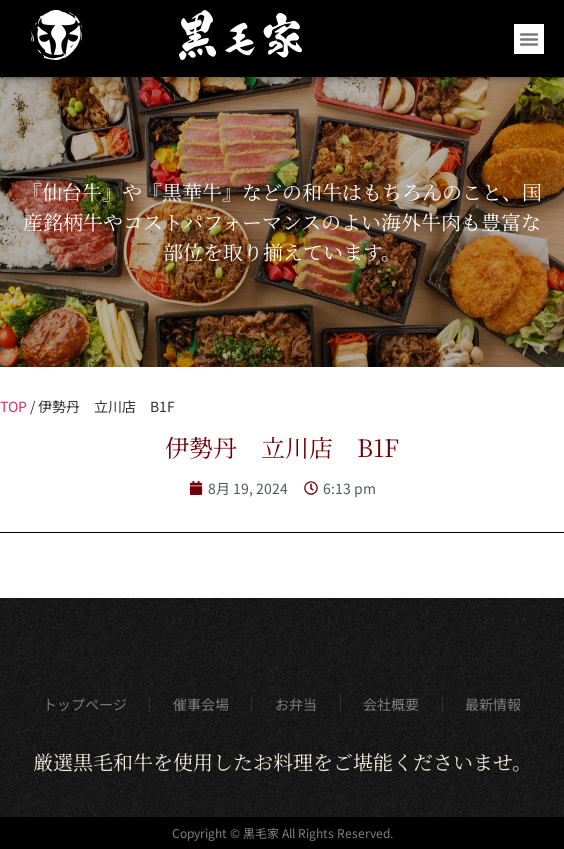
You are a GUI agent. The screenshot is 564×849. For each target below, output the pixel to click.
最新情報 (493, 704)
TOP (13, 406)
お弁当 (296, 704)
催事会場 (201, 704)
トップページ (85, 704)
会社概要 (391, 704)
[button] (529, 39)
